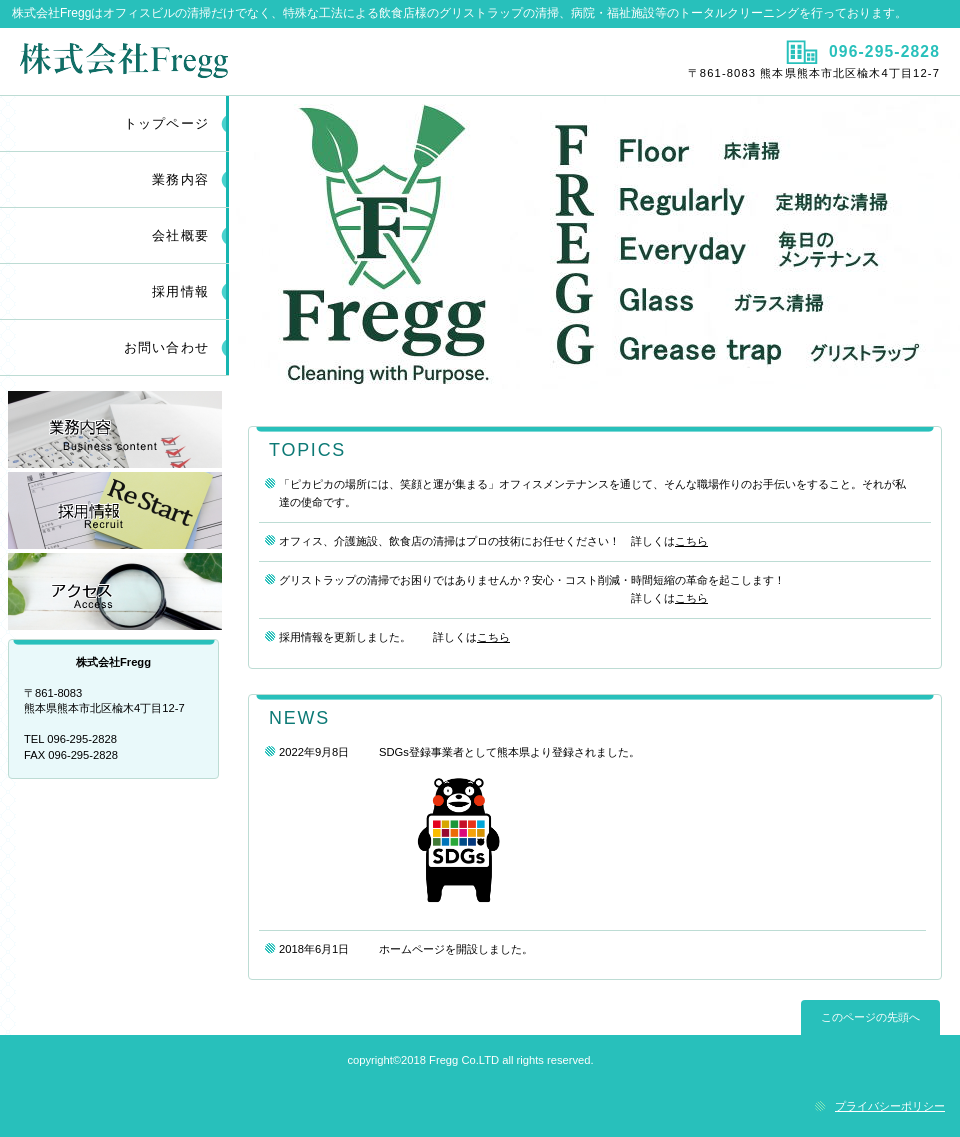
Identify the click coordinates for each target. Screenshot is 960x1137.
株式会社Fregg (237, 61)
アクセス (115, 591)
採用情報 (180, 291)
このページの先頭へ (870, 1017)
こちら (691, 541)
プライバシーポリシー (890, 1106)
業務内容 (115, 429)
